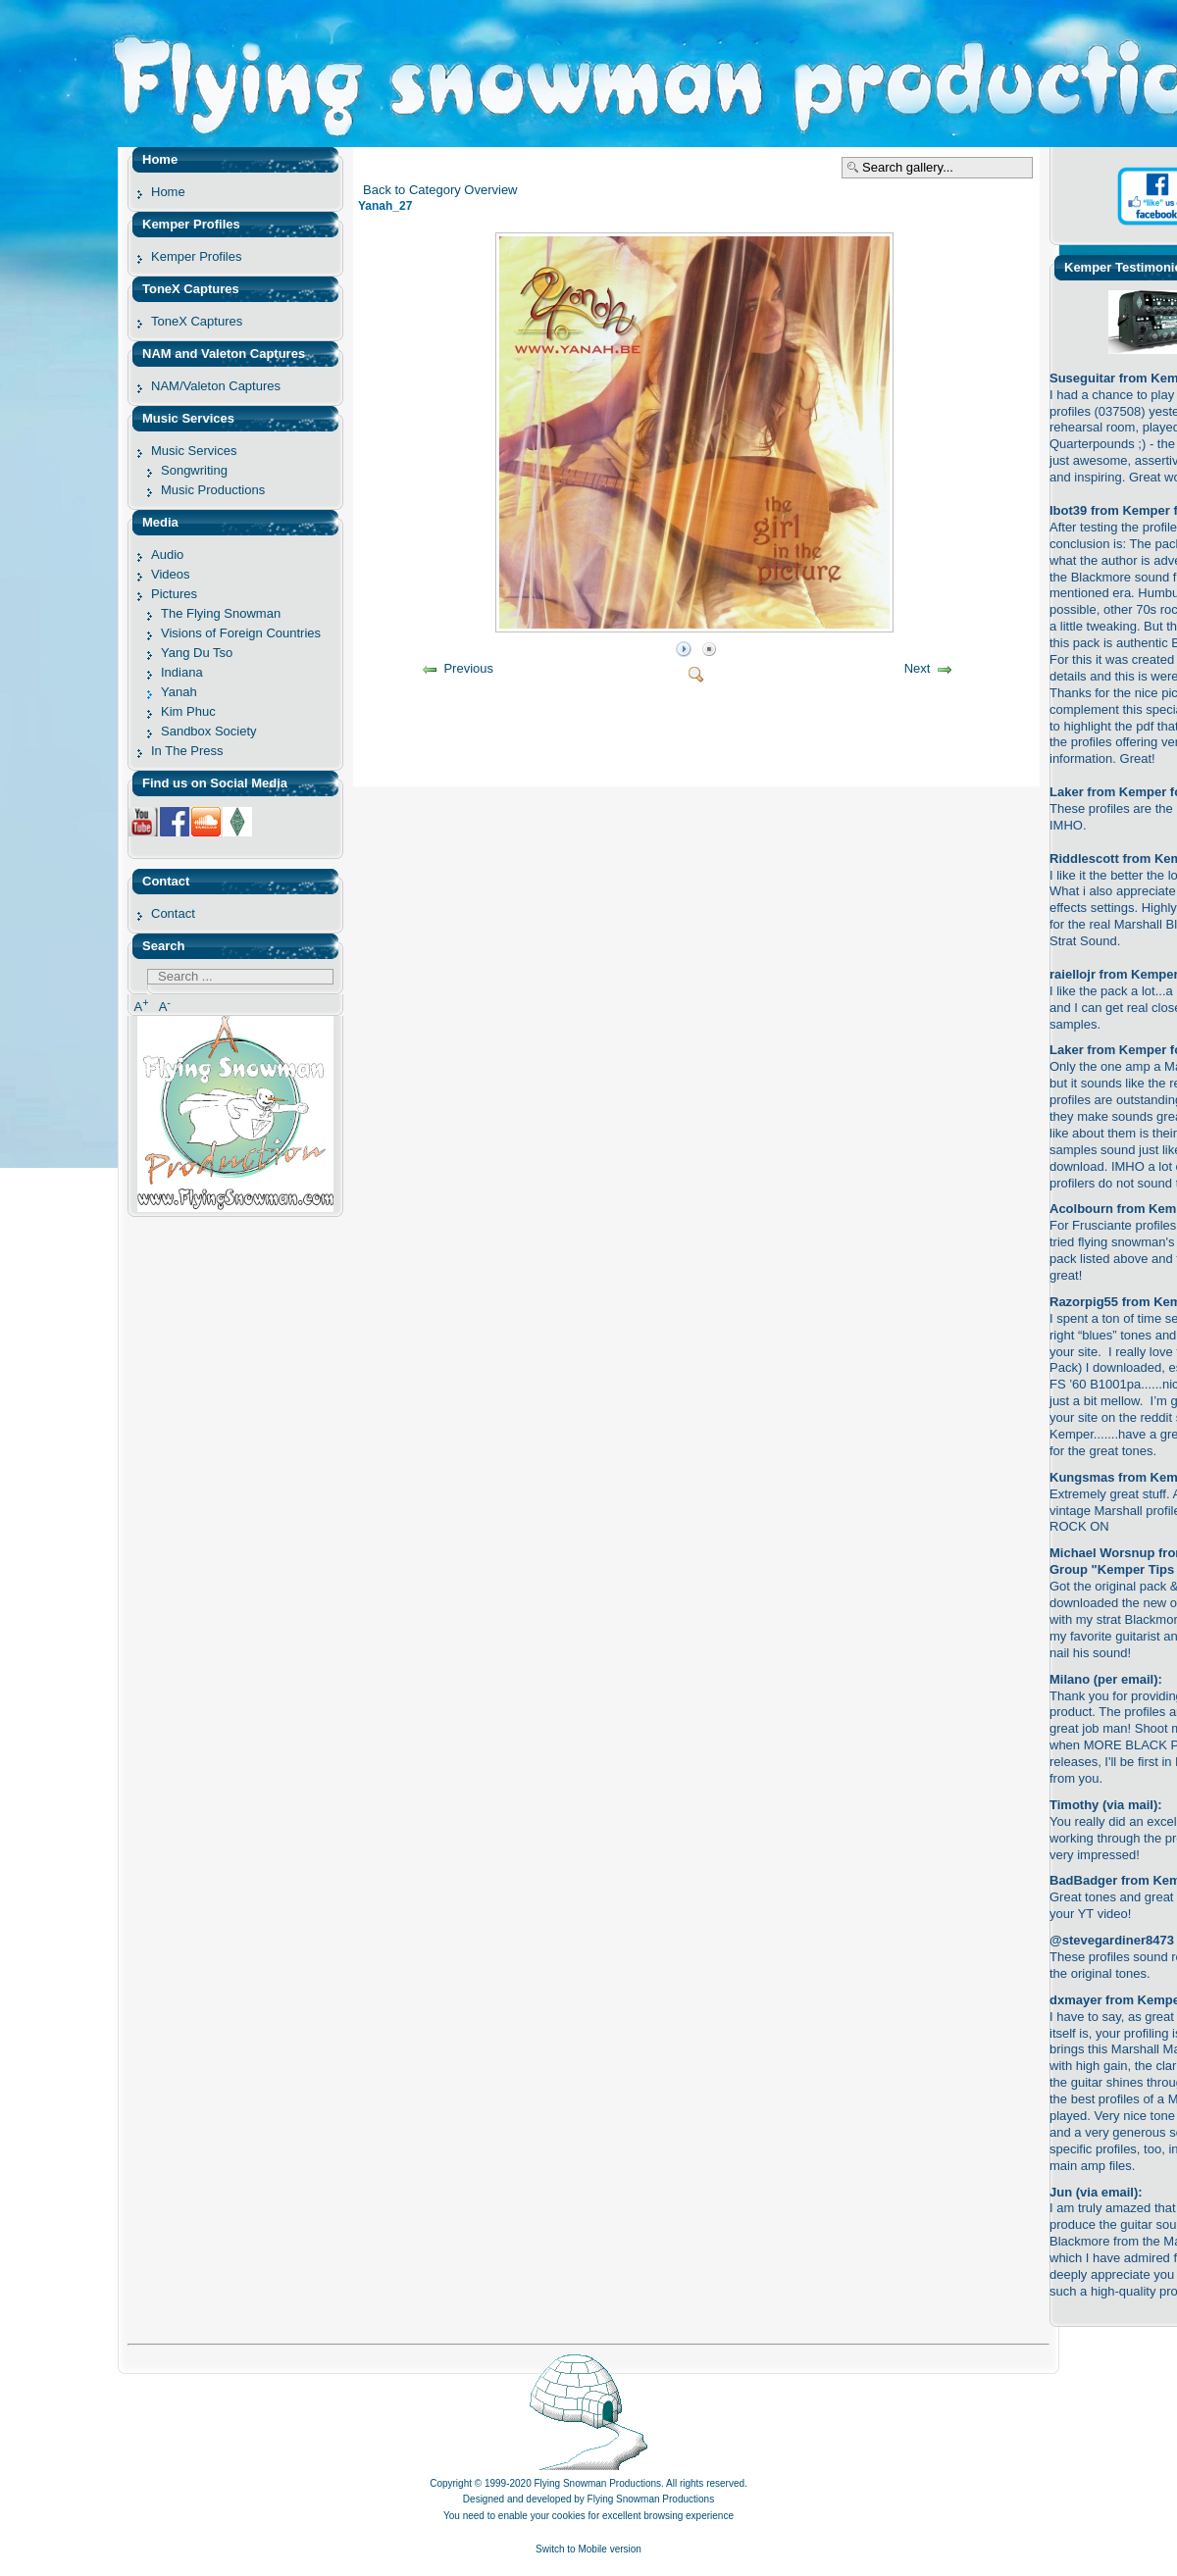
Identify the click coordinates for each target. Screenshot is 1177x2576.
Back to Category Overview (440, 189)
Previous (468, 668)
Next (917, 668)
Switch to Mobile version (588, 2549)
